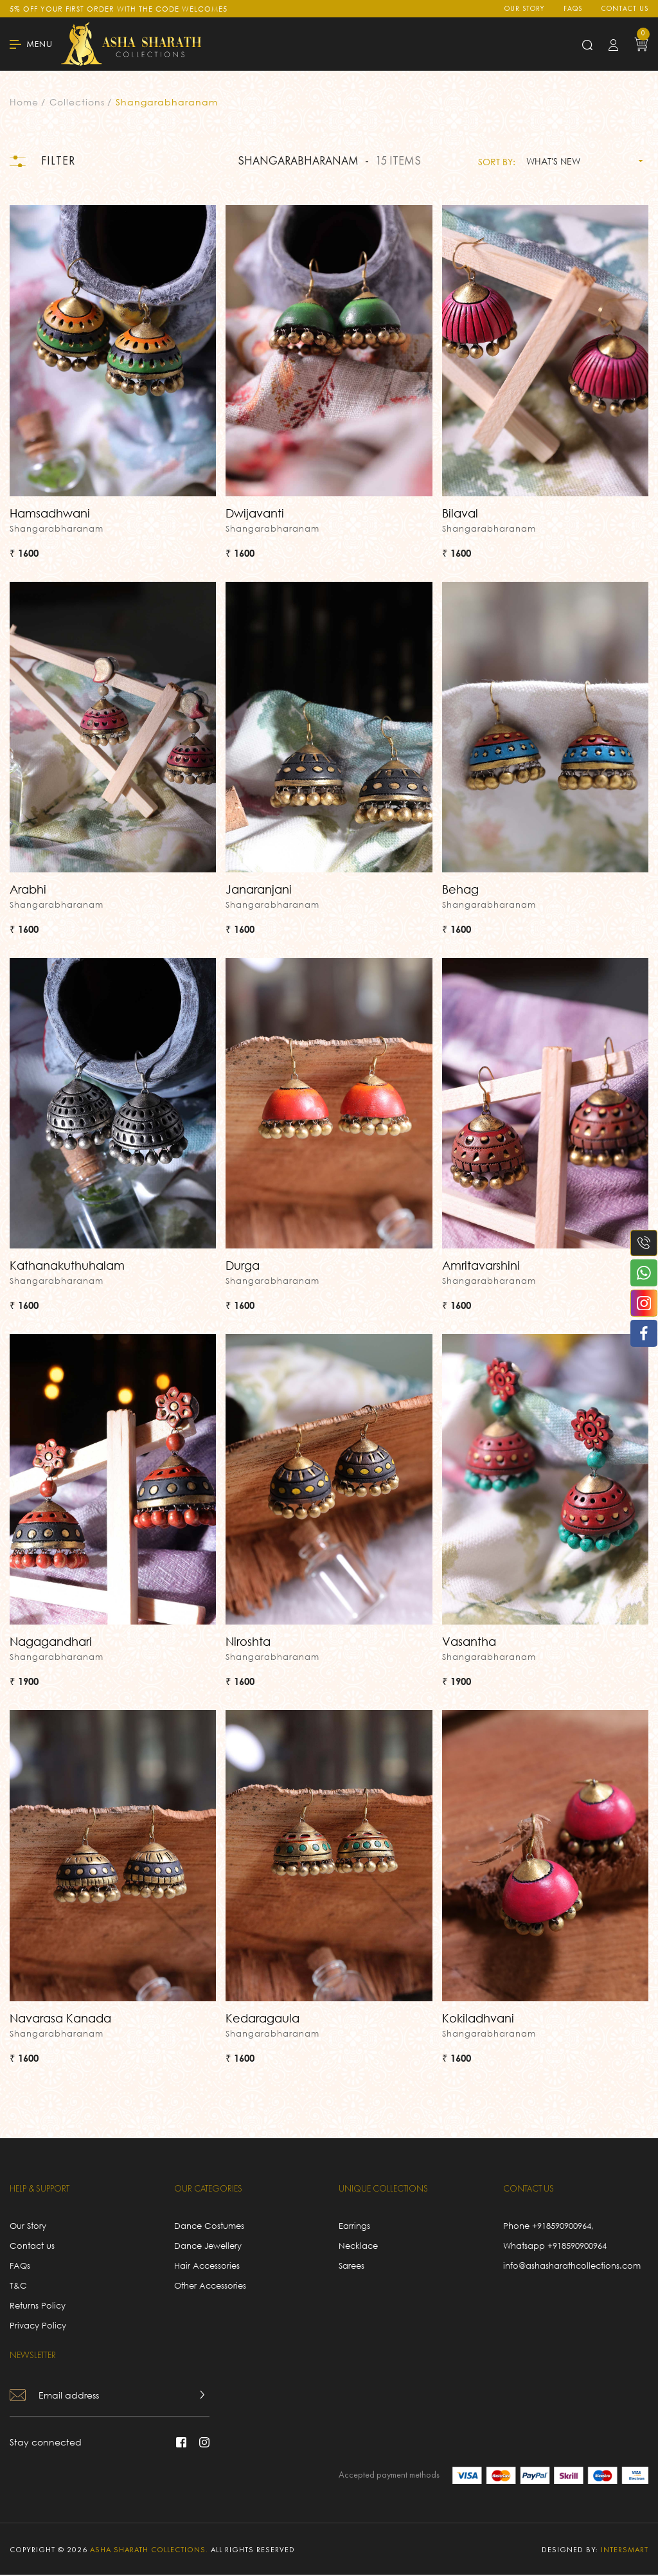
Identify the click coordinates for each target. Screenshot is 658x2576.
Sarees (351, 2267)
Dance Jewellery (208, 2247)
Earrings (354, 2227)
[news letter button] (202, 2396)
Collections (77, 101)
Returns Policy (38, 2306)
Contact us (624, 9)
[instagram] (639, 1303)
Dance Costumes (209, 2227)
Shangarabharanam (167, 101)
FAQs (573, 9)
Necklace (358, 2247)
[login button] (613, 44)
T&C (18, 2287)
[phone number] (639, 1242)
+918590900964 (561, 2227)
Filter (43, 162)
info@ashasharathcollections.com (572, 2267)
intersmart (624, 2551)
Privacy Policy (38, 2326)
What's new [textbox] (553, 161)
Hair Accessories (207, 2267)
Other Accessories (210, 2287)
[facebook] (639, 1333)
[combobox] (582, 161)
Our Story (524, 9)
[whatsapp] (639, 1272)
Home (24, 101)
